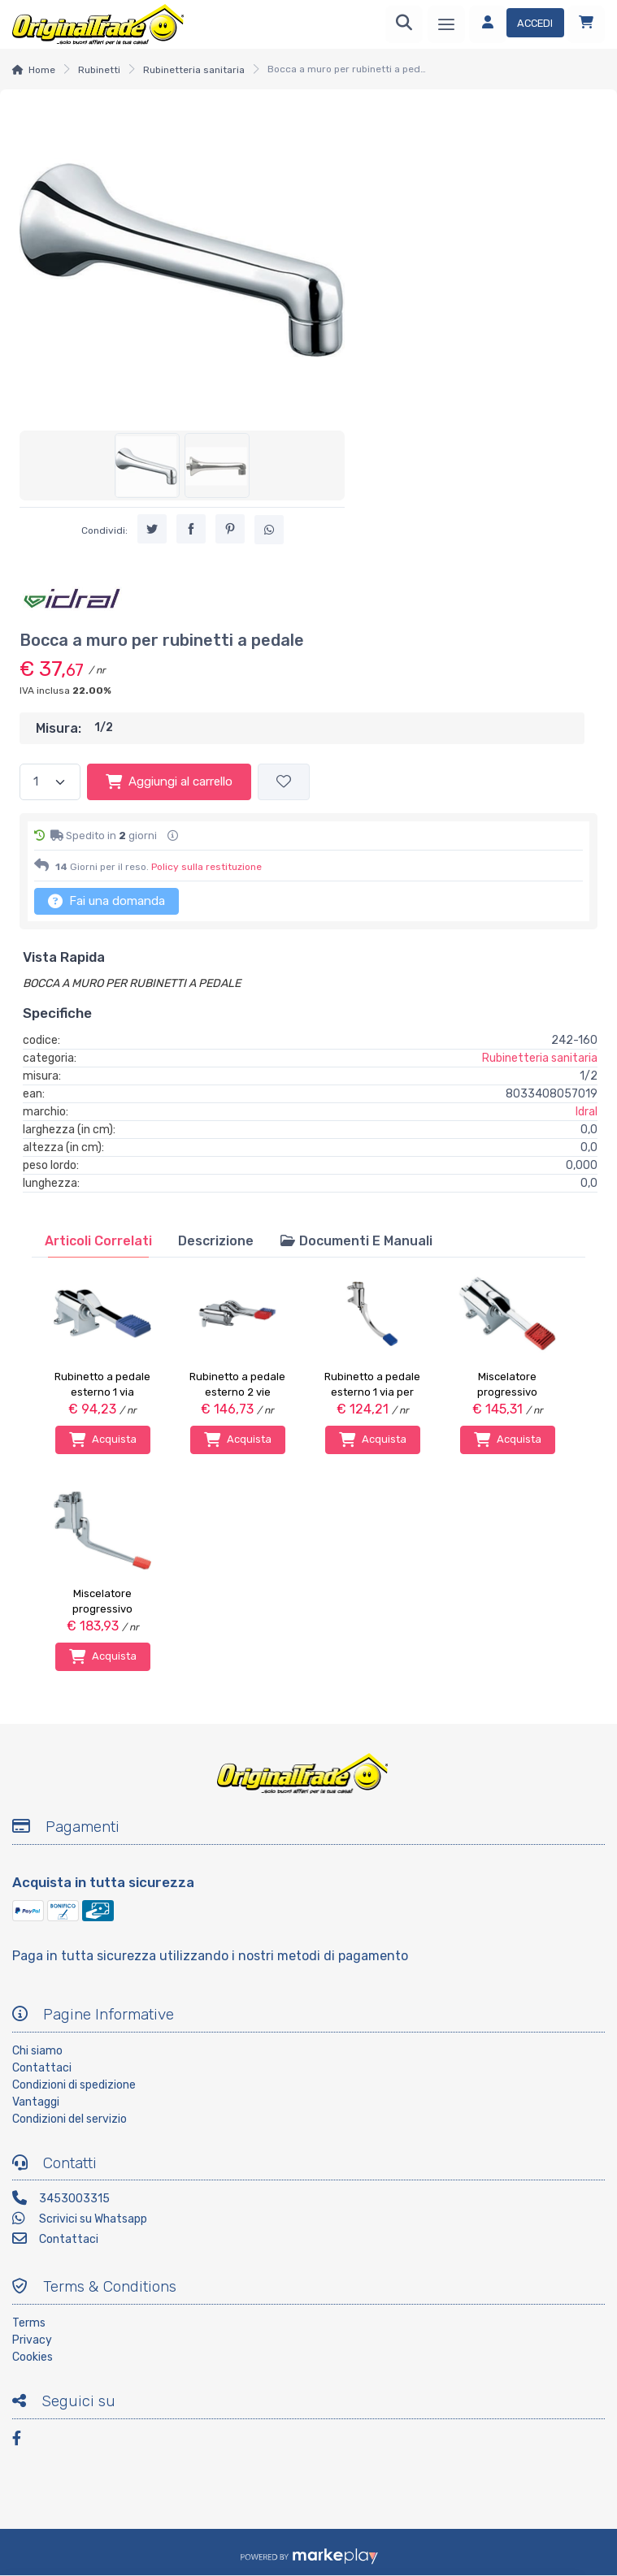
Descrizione (216, 1241)
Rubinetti (99, 70)
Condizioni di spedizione (74, 2085)
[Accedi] (516, 24)
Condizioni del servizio (69, 2119)
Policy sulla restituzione (206, 866)
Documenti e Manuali (356, 1241)
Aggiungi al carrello (169, 781)
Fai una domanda (106, 901)
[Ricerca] (404, 24)
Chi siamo (37, 2051)
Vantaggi (35, 2102)
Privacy (32, 2340)
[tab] (98, 1241)
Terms (29, 2323)
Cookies (32, 2357)
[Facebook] (24, 2441)
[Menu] (446, 24)
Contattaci (42, 2068)
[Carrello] (586, 24)
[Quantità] (50, 782)
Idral (586, 1112)
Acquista (103, 1439)
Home (41, 70)
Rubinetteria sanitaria (194, 70)
